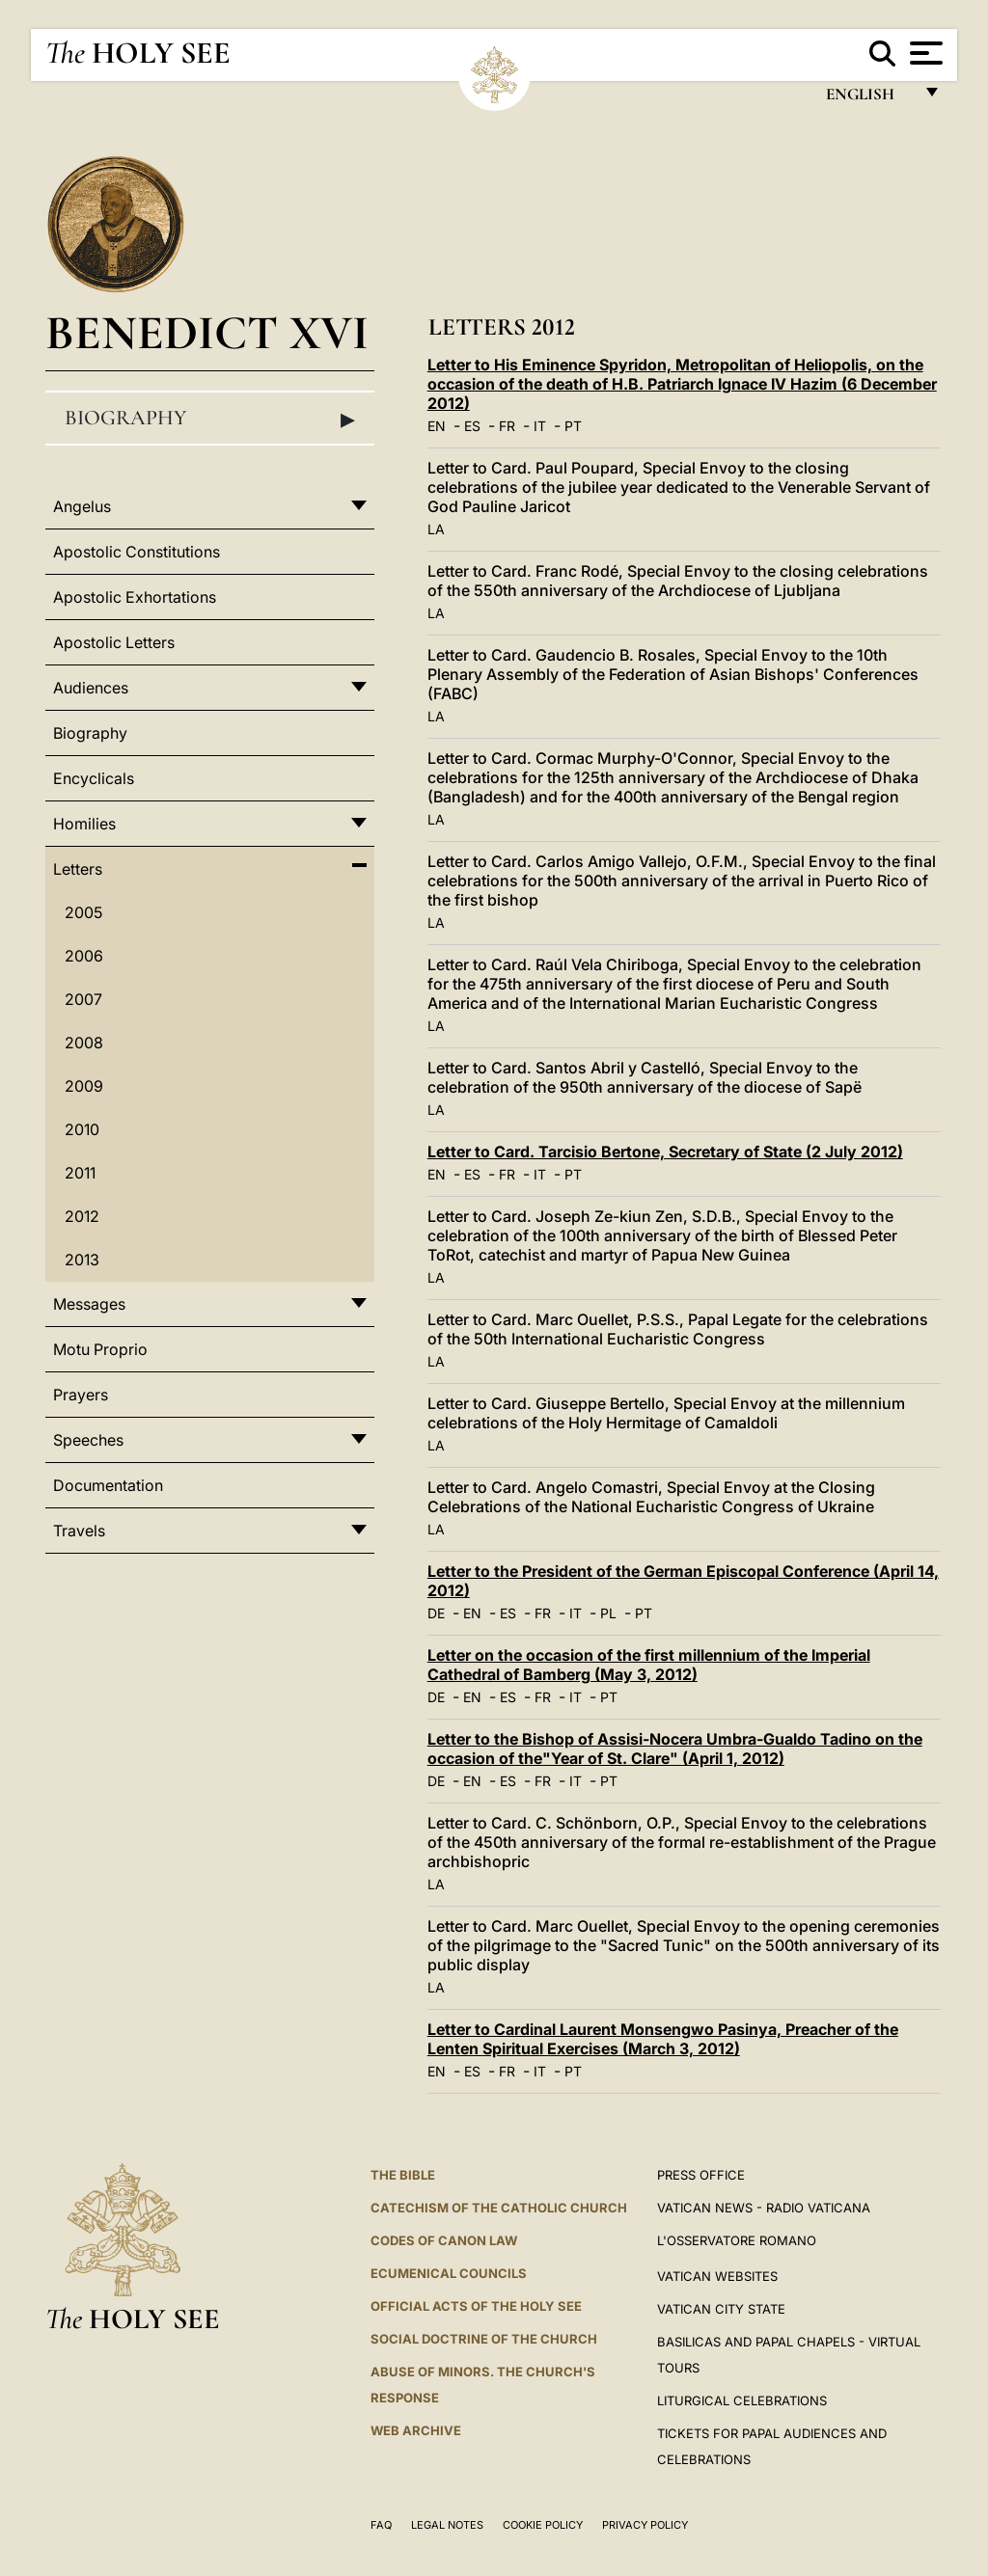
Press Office (701, 2175)
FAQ (381, 2525)
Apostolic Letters (114, 642)
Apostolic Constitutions (136, 551)
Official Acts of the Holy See (476, 2306)
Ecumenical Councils (448, 2273)
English (869, 99)
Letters (77, 869)
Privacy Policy (645, 2525)
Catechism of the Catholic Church (498, 2207)
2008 (84, 1042)
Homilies (84, 823)
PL (608, 1613)
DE (436, 1613)
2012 (82, 1216)
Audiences (90, 687)
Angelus (82, 506)
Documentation (108, 1485)
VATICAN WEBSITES (717, 2276)
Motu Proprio (100, 1349)
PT (573, 426)
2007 (83, 999)
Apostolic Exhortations (134, 597)
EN (436, 426)
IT (540, 426)
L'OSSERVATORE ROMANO (736, 2240)
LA (436, 529)
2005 (83, 912)
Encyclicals (93, 778)
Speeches (88, 1440)
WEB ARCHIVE (415, 2430)
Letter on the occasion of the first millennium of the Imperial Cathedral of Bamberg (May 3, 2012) (648, 1664)
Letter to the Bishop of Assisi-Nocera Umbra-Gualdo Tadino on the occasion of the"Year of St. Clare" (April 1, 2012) (674, 1748)
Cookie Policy (543, 2525)
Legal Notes (447, 2525)
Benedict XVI (207, 332)
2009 (84, 1086)
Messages (89, 1304)
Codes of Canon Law (443, 2240)
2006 (84, 955)
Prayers (80, 1394)
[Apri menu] (924, 53)
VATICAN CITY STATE (721, 2309)
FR (507, 426)
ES (472, 426)
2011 (80, 1172)
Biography (210, 418)
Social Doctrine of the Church (483, 2338)
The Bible (402, 2175)
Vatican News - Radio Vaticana (763, 2207)
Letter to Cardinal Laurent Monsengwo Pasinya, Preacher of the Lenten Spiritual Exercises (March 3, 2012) (662, 2039)
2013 (82, 1259)
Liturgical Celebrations (742, 2400)
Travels (79, 1530)
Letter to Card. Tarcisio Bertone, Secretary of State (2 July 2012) (665, 1151)
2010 (82, 1129)
